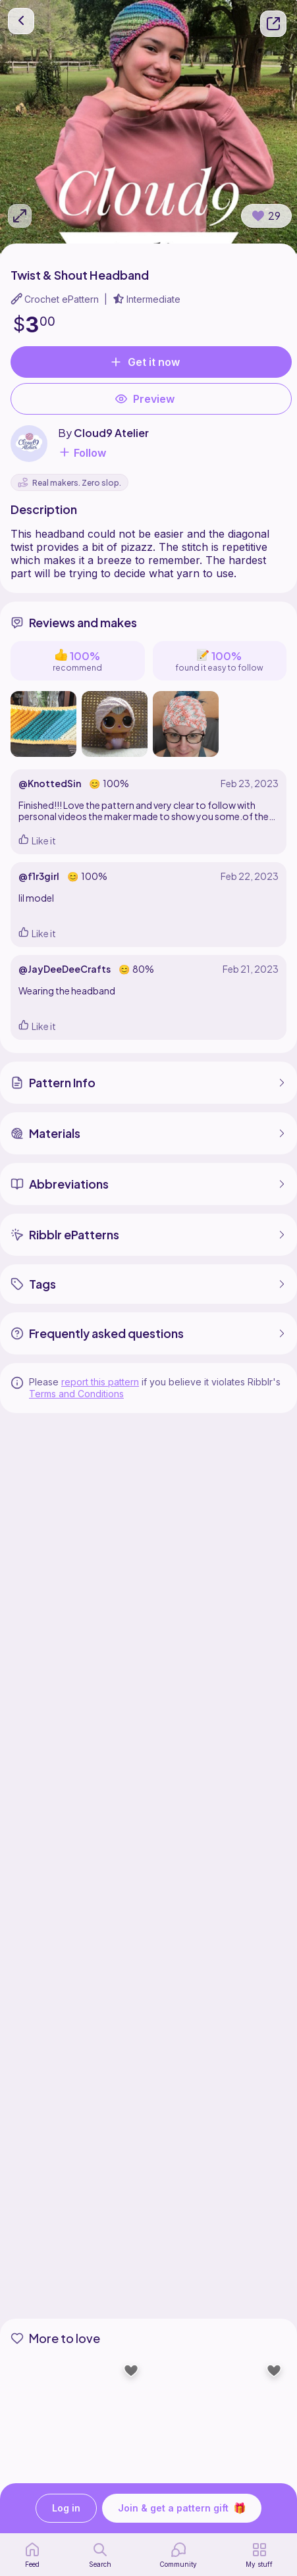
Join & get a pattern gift (182, 2508)
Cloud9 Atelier (111, 433)
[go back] (21, 21)
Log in (66, 2508)
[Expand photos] (20, 216)
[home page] (32, 2555)
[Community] (178, 2555)
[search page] (100, 2555)
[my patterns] (259, 2555)
